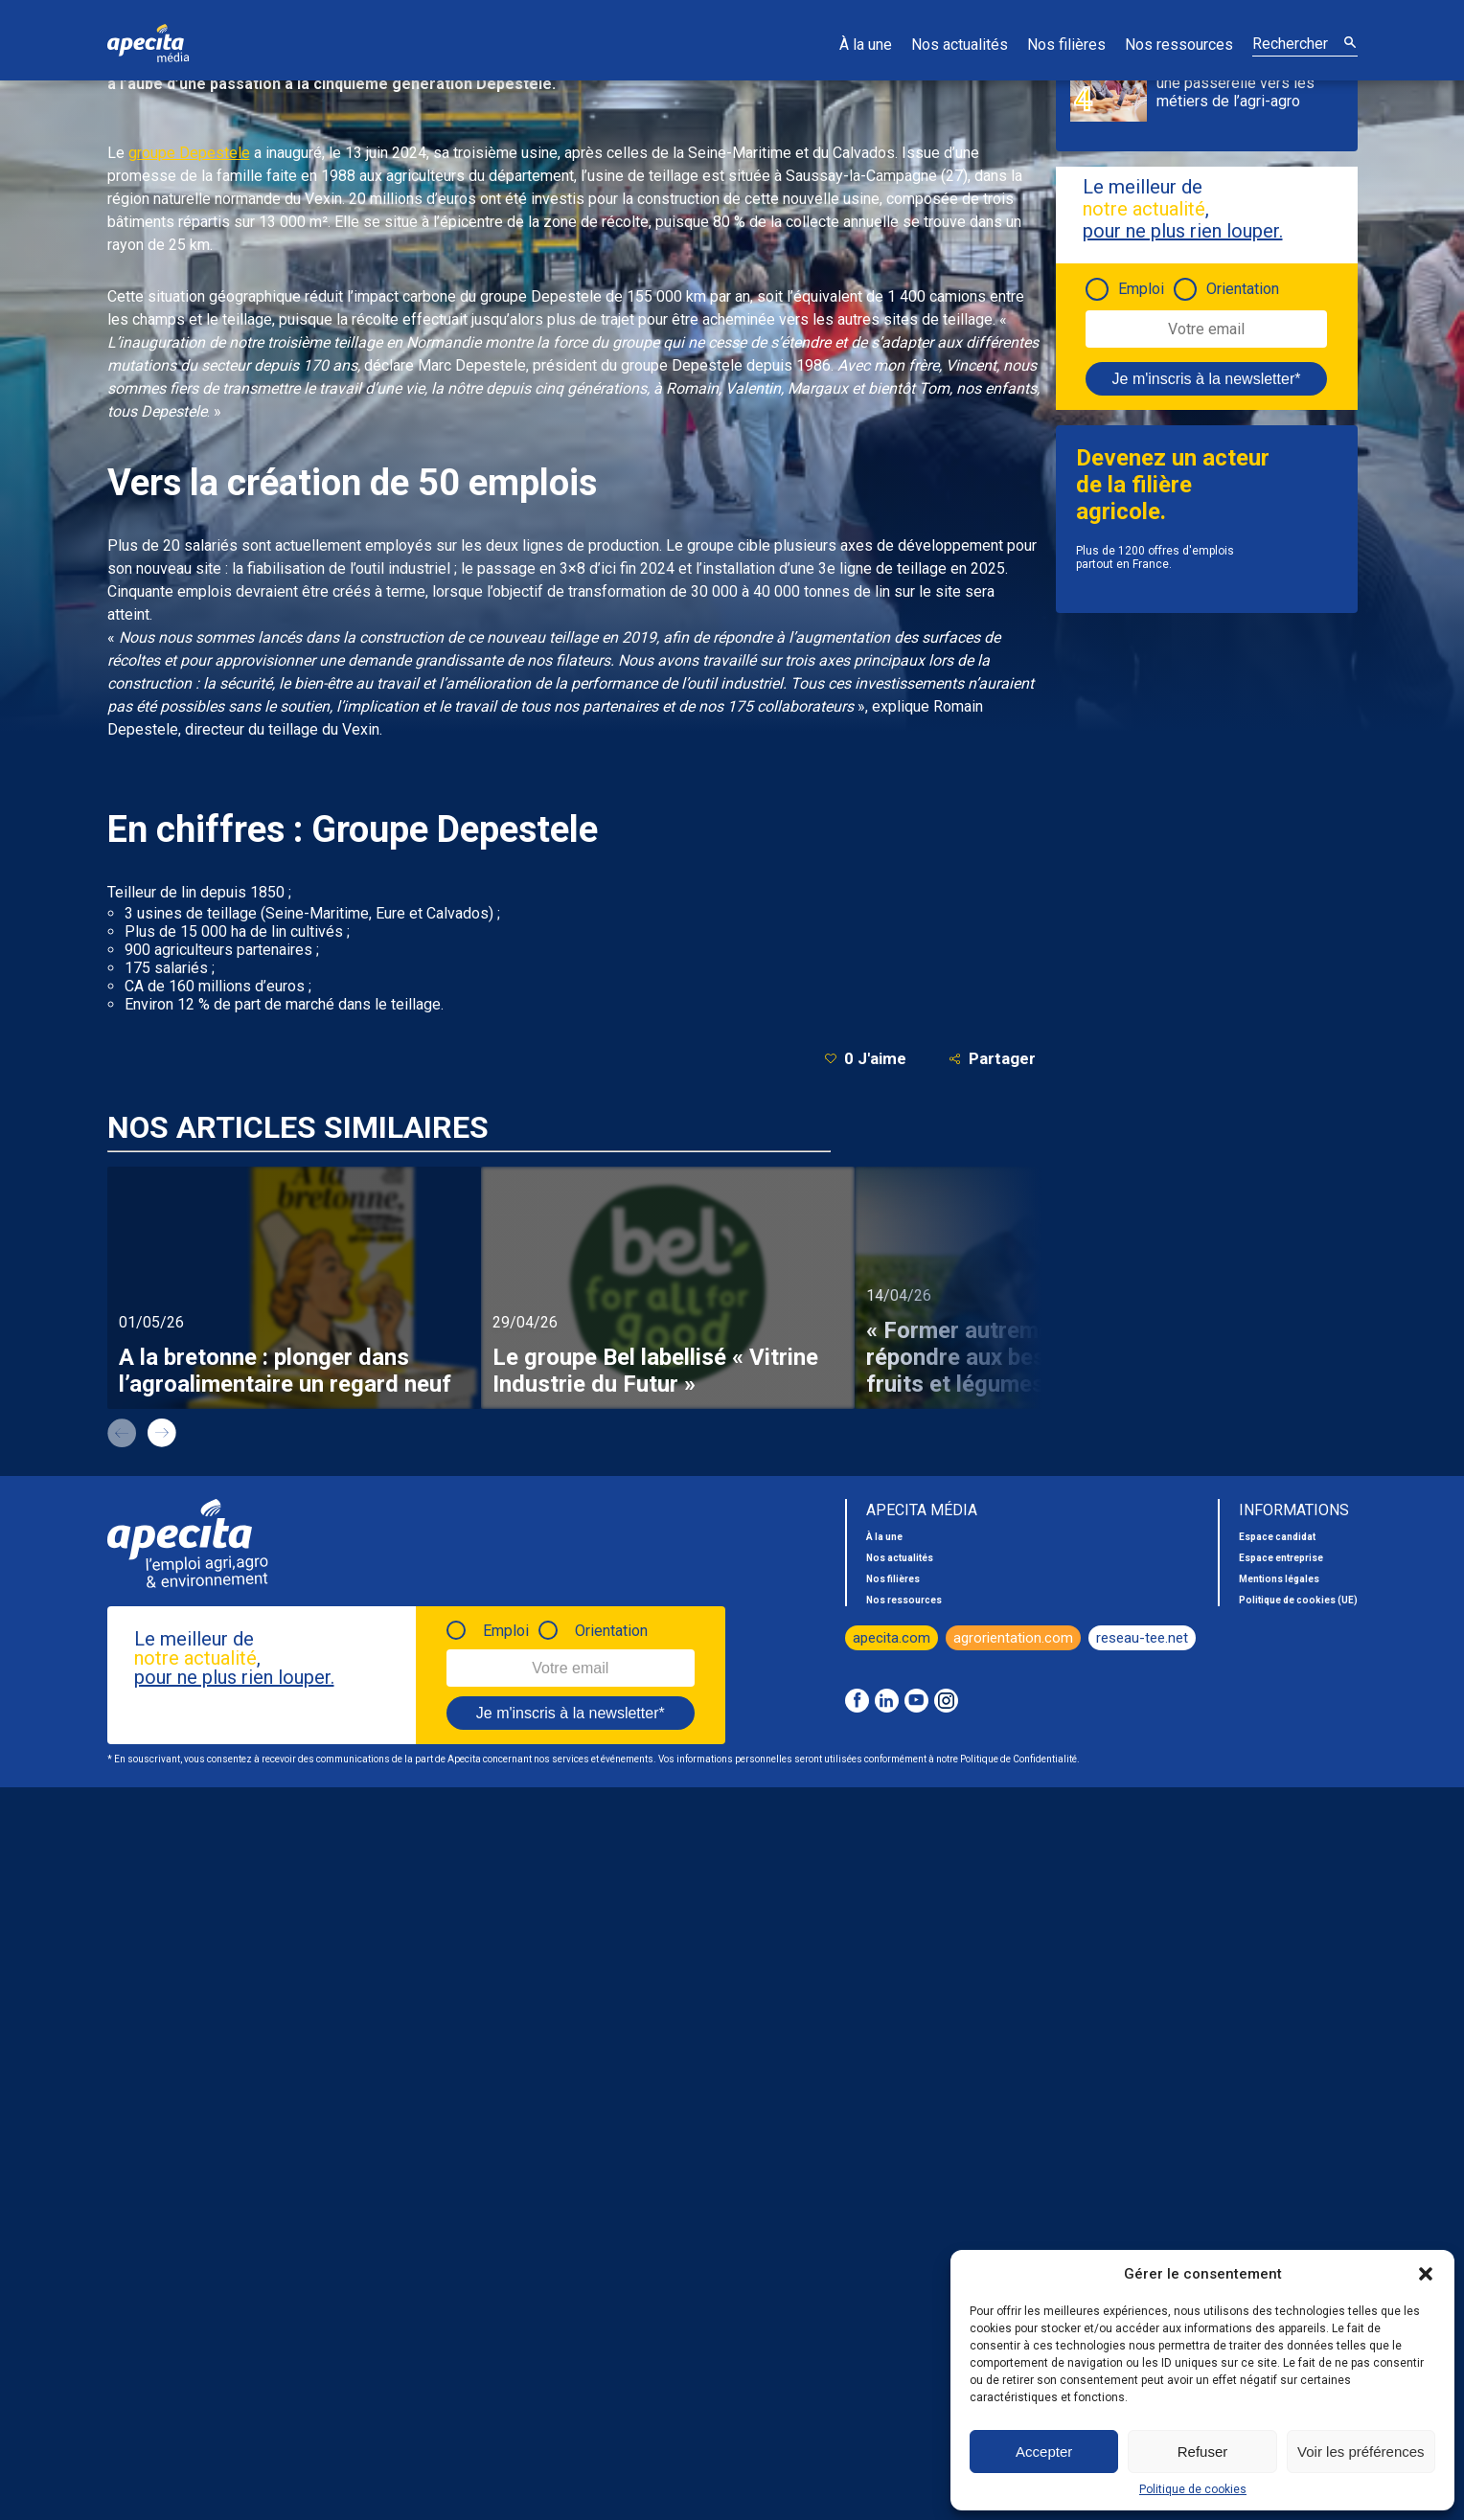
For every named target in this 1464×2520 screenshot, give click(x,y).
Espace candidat (1277, 1537)
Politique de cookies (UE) (1298, 1600)
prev (121, 1433)
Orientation (1242, 289)
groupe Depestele (189, 153)
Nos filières (1066, 44)
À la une (865, 44)
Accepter (1044, 2451)
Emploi (1141, 289)
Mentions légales (1279, 1579)
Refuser (1203, 2451)
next (162, 1433)
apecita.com (891, 1637)
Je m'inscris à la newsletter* (1206, 379)
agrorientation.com (1013, 1637)
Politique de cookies (1193, 2489)
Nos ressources (1179, 44)
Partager (992, 1059)
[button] (1425, 2273)
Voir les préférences (1361, 2451)
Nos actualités (959, 44)
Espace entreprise (1281, 1558)
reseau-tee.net (1142, 1637)
